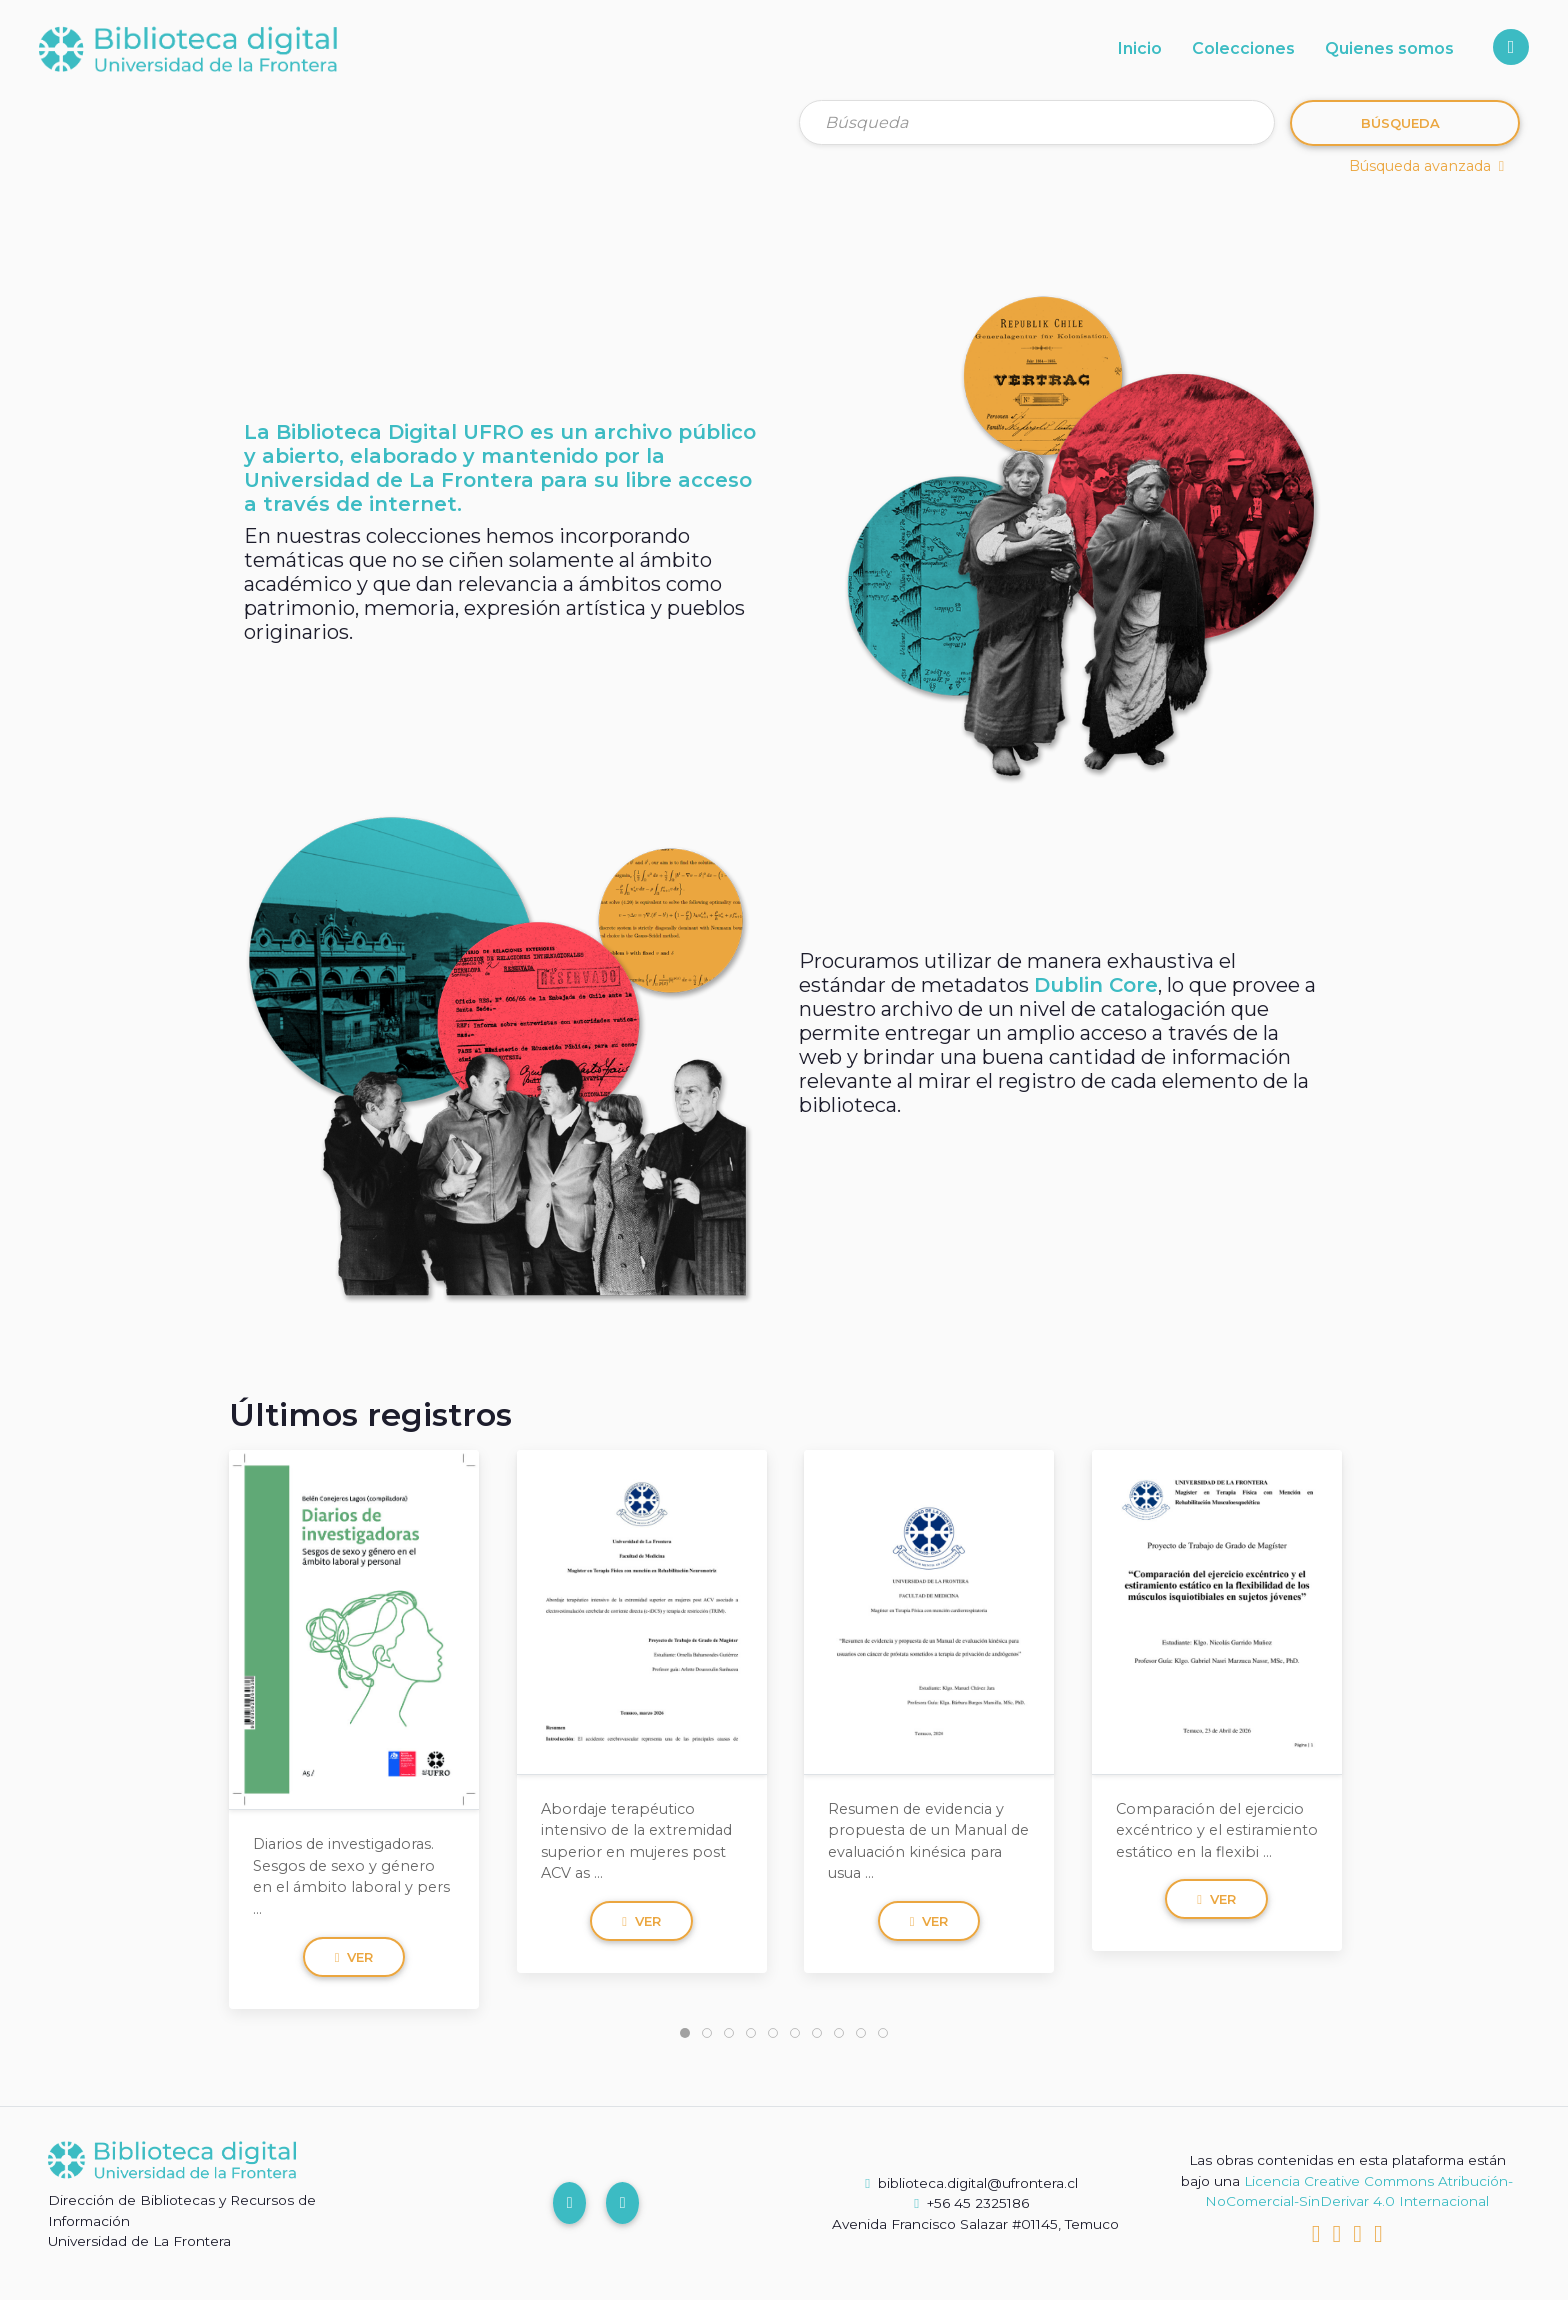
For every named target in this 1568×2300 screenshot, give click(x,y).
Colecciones (1243, 48)
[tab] (685, 2033)
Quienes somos (1389, 48)
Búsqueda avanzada (1426, 166)
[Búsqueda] (1037, 122)
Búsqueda (1400, 123)
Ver (354, 1956)
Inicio (1140, 48)
